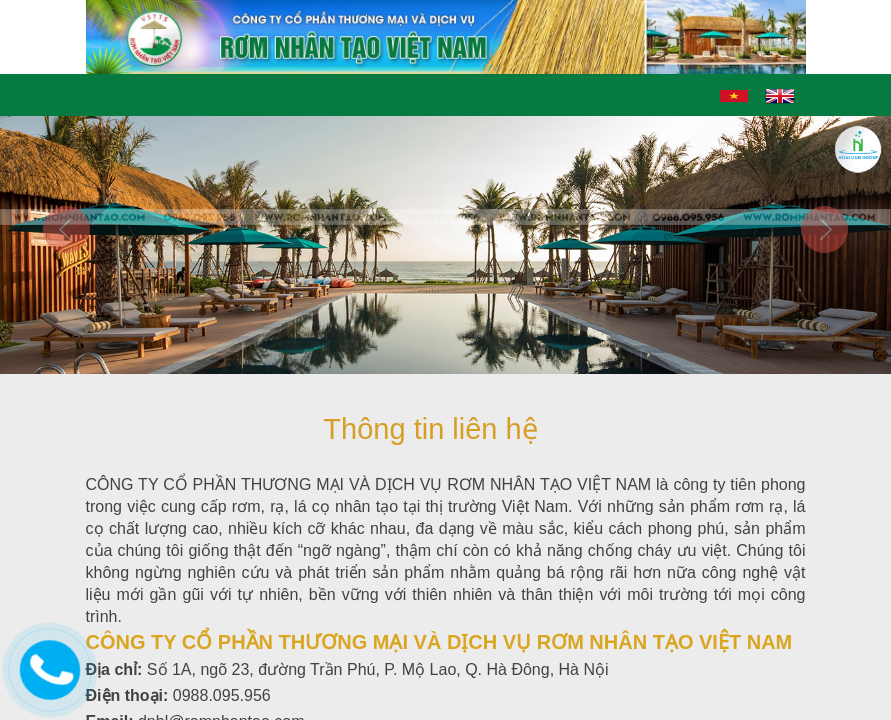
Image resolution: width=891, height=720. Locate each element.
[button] (67, 290)
